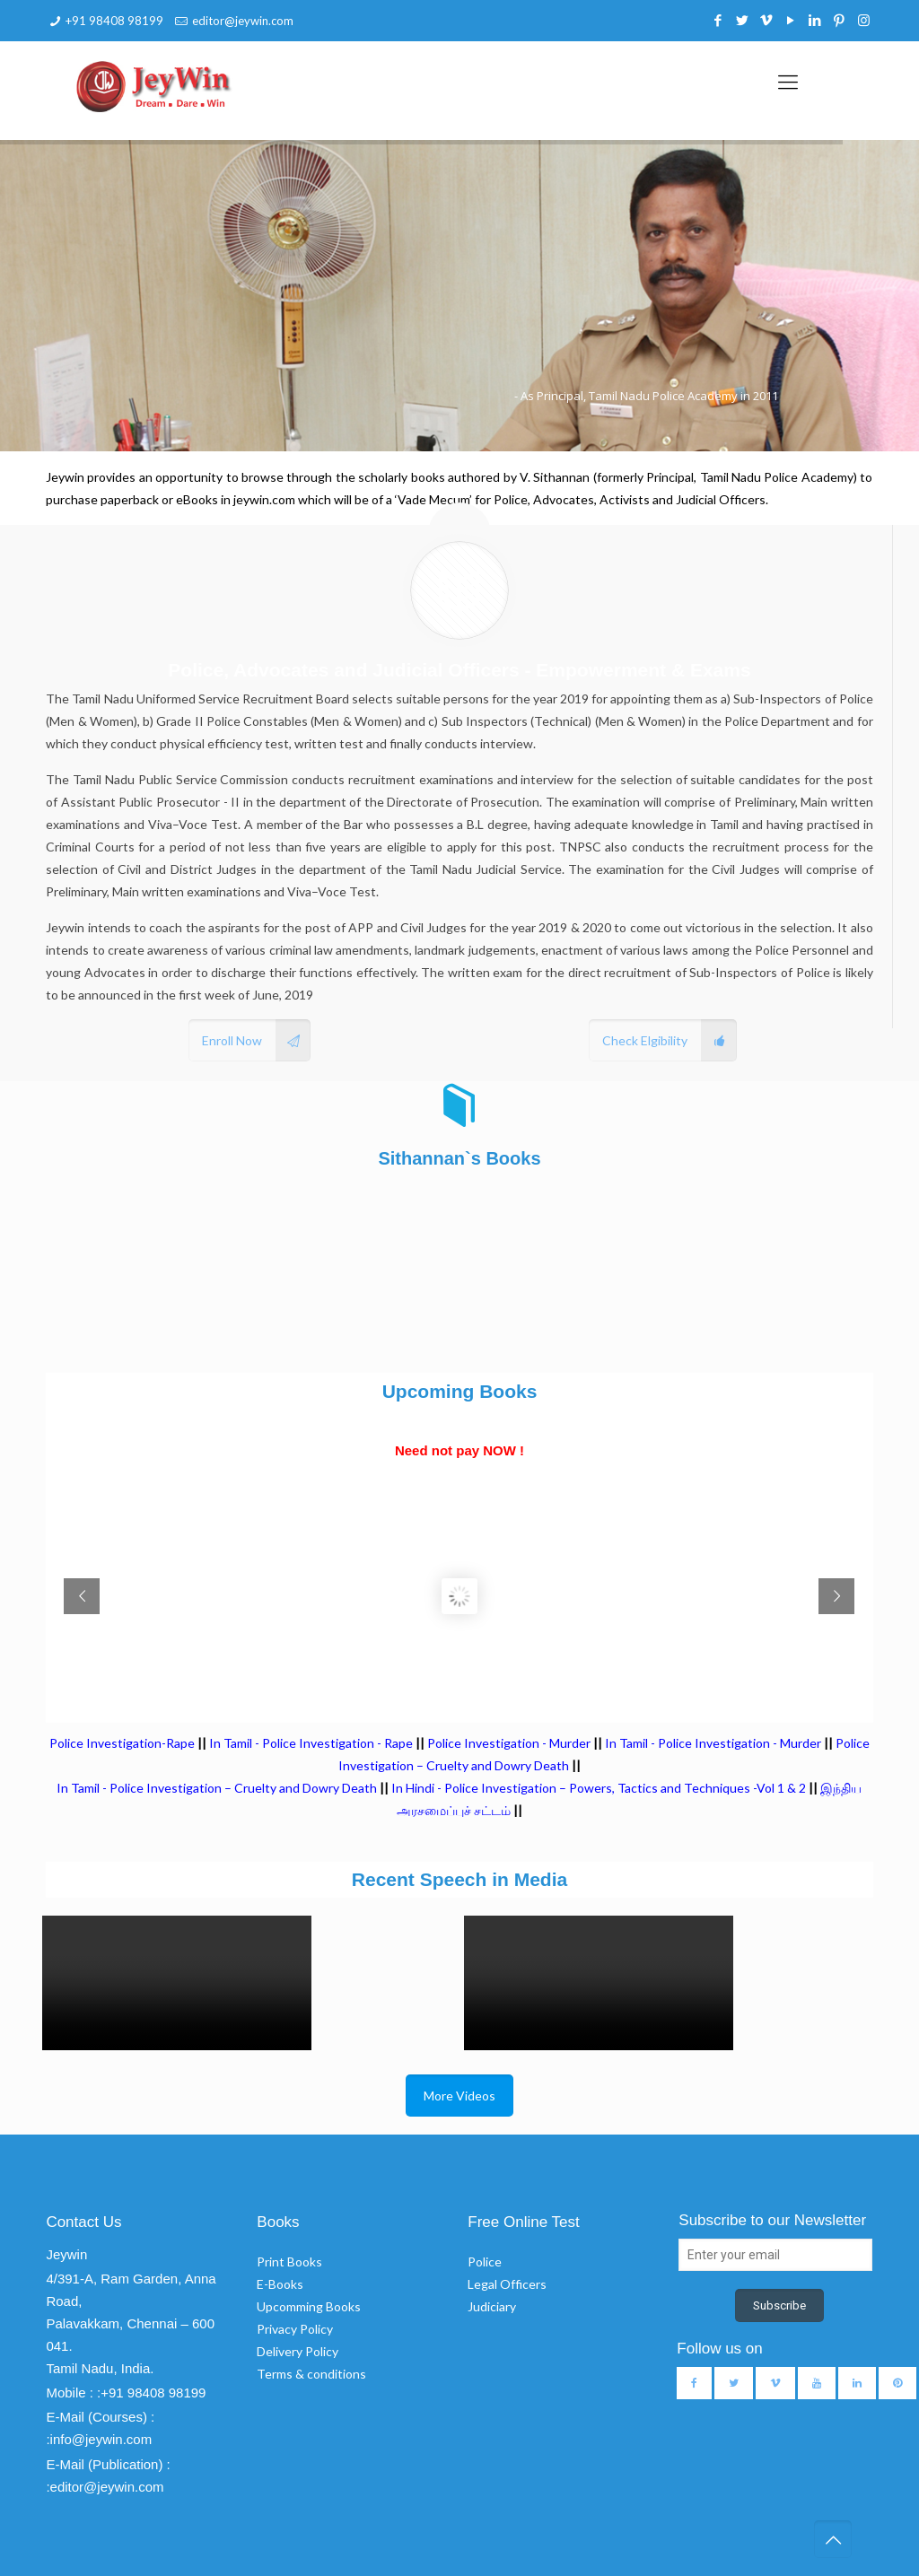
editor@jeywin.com (242, 20)
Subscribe (779, 2305)
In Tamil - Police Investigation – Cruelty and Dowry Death (217, 1787)
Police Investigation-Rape (123, 1743)
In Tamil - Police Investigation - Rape (311, 1743)
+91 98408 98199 (114, 20)
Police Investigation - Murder (509, 1743)
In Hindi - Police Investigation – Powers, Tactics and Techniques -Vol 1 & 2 (598, 1787)
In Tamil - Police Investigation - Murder (713, 1743)
